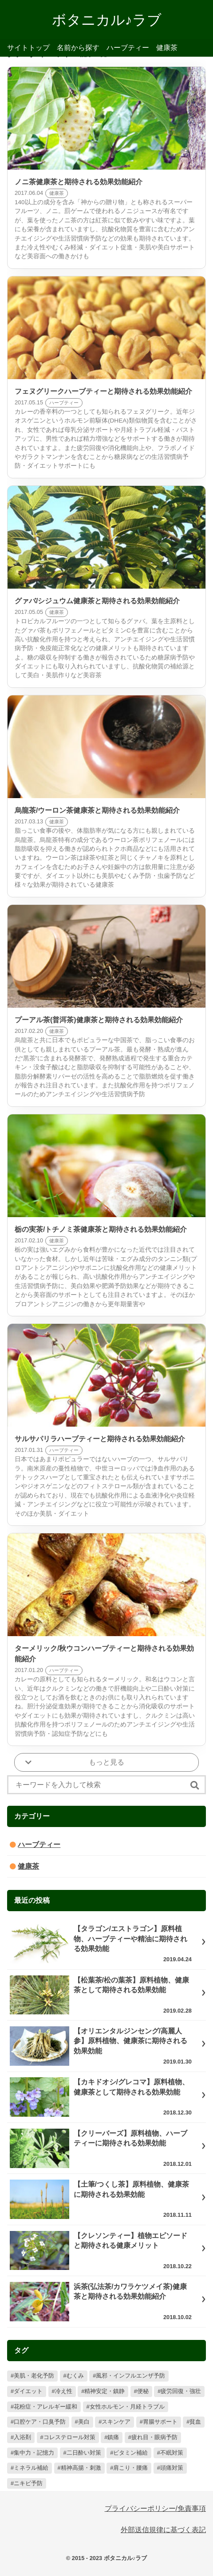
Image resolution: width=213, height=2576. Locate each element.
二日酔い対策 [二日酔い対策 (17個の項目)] (84, 2452)
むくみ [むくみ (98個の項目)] (75, 2375)
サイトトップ (28, 47)
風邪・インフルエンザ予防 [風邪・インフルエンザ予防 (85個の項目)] (130, 2375)
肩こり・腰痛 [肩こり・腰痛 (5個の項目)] (130, 2467)
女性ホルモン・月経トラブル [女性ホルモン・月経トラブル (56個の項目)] (127, 2406)
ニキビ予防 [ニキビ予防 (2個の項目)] (28, 2483)
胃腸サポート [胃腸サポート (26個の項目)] (160, 2421)
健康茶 (167, 47)
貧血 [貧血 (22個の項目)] (195, 2421)
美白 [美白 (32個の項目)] (84, 2421)
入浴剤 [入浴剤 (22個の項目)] (22, 2437)
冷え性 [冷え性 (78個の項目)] (63, 2391)
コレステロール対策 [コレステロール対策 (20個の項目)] (69, 2437)
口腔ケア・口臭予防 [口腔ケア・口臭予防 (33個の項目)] (40, 2421)
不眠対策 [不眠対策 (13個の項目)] (171, 2452)
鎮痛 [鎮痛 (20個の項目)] (113, 2437)
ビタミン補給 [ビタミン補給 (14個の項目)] (130, 2452)
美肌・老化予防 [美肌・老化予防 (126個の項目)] (34, 2375)
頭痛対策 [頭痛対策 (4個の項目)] (171, 2467)
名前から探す (78, 47)
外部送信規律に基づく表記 (163, 2529)
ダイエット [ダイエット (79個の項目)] (28, 2391)
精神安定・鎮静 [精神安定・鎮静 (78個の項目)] (104, 2391)
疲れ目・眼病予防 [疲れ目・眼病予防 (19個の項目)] (154, 2437)
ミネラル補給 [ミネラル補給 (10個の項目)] (31, 2467)
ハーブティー (127, 47)
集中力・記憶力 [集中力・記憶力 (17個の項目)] (34, 2452)
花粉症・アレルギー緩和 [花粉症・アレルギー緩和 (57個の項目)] (45, 2406)
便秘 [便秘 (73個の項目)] (143, 2391)
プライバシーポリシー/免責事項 (155, 2508)
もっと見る (106, 1762)
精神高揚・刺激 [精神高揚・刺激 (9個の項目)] (81, 2467)
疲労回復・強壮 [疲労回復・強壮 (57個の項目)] (181, 2391)
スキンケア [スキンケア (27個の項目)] (116, 2421)
